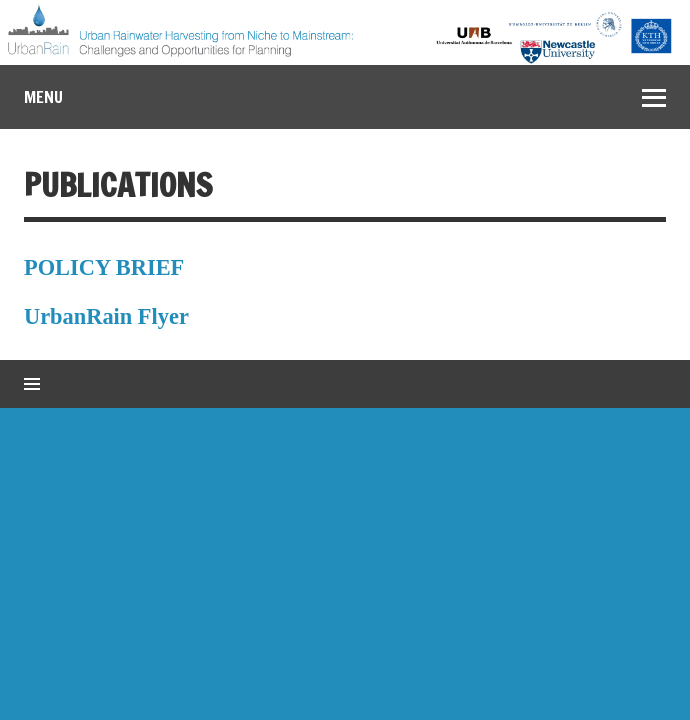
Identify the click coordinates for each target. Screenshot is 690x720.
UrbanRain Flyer (106, 316)
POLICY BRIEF (104, 267)
